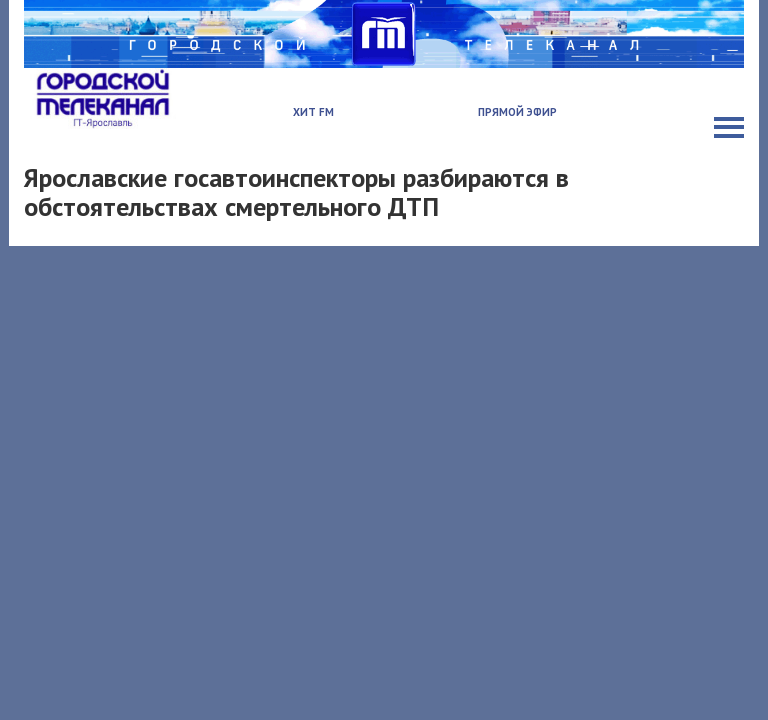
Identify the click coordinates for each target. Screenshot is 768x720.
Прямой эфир (517, 112)
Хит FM (313, 112)
